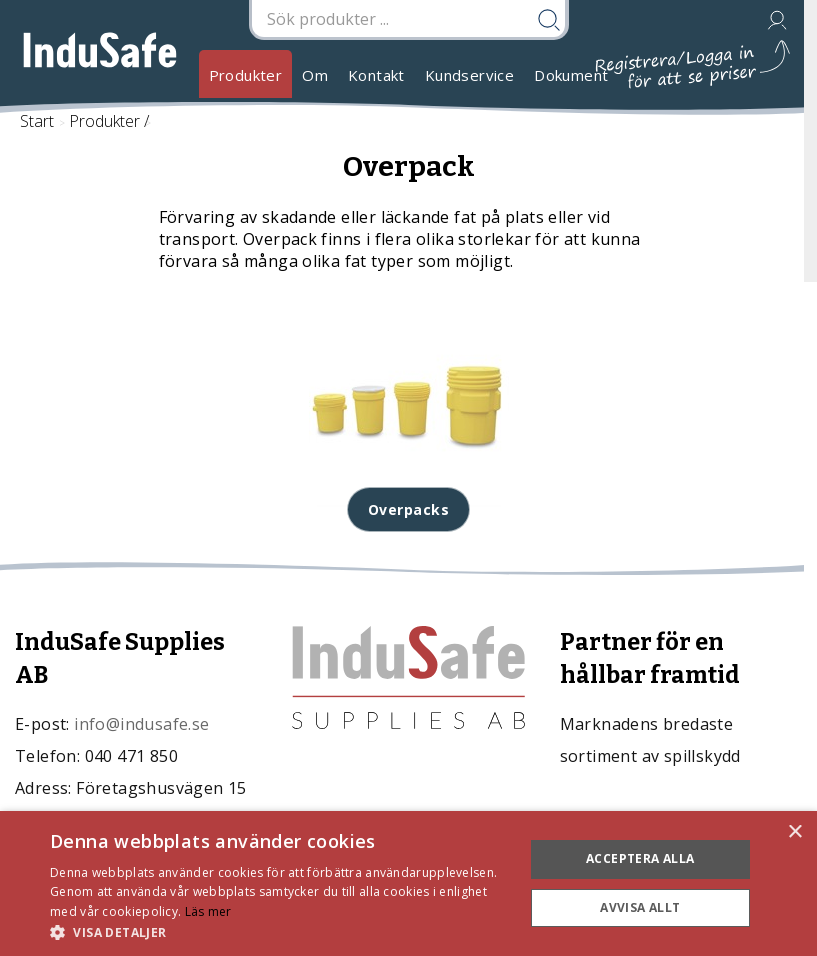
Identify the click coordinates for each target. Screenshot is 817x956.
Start (37, 121)
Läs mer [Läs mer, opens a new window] (208, 911)
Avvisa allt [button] (640, 907)
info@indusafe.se (141, 724)
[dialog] (408, 883)
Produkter (246, 75)
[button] (280, 931)
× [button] (794, 832)
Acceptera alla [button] (640, 858)
